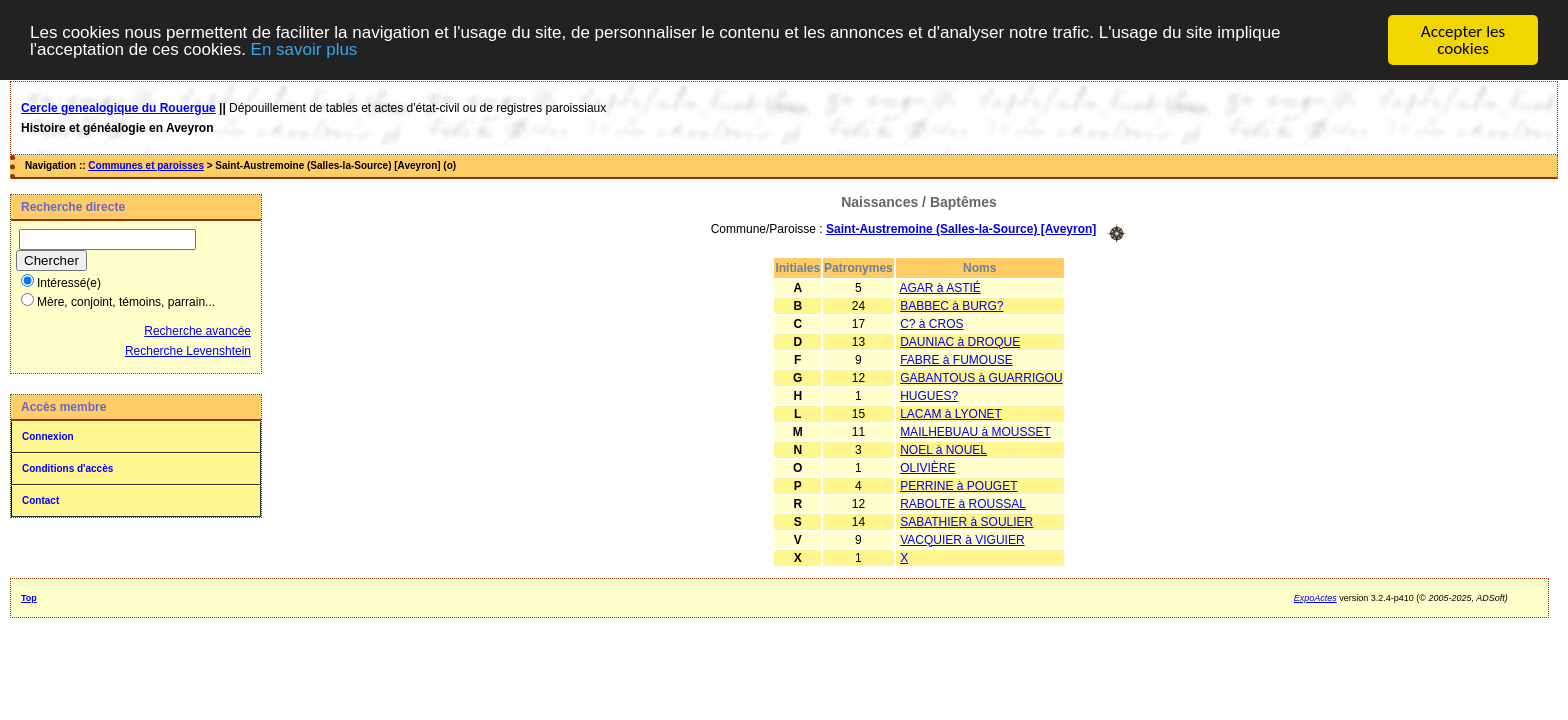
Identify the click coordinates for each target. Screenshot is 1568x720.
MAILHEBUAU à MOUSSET (975, 431)
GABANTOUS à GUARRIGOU (981, 377)
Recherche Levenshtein (188, 351)
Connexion (48, 436)
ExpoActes (1315, 597)
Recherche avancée (197, 331)
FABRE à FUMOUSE (956, 359)
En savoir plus (304, 48)
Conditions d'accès (67, 468)
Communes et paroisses (146, 165)
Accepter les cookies (1463, 40)
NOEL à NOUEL (943, 449)
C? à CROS (931, 323)
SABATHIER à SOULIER (966, 521)
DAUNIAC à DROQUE (960, 341)
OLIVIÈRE (927, 467)
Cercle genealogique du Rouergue (118, 108)
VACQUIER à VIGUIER (962, 539)
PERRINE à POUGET (958, 485)
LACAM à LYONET (951, 413)
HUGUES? (929, 395)
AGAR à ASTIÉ (939, 287)
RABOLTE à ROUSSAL (963, 503)
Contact (40, 500)
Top (29, 597)
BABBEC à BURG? (951, 305)
